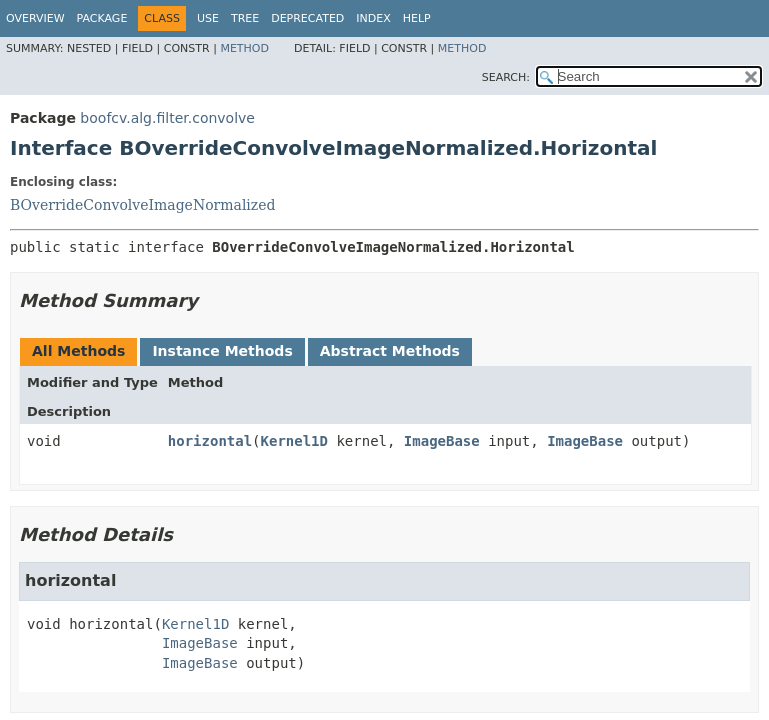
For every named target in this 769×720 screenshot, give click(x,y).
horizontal (210, 441)
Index (373, 18)
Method (244, 48)
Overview (35, 18)
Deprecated (307, 18)
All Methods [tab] (78, 351)
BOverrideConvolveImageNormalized (142, 205)
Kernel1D (294, 441)
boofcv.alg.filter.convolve (167, 118)
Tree (245, 18)
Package (102, 18)
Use (208, 18)
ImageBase (442, 441)
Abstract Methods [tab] (390, 351)
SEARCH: (506, 77)
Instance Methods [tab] (222, 351)
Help (417, 18)
